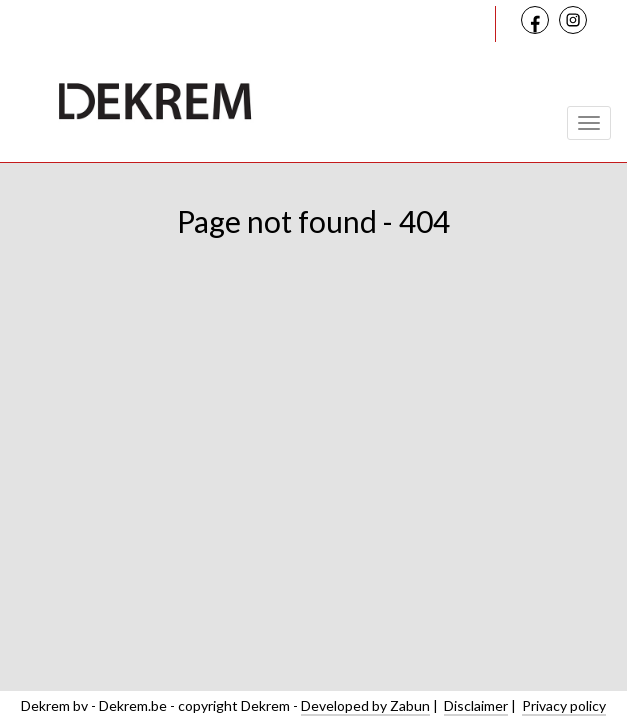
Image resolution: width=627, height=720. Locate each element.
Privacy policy (564, 705)
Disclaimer (476, 705)
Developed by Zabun (365, 705)
